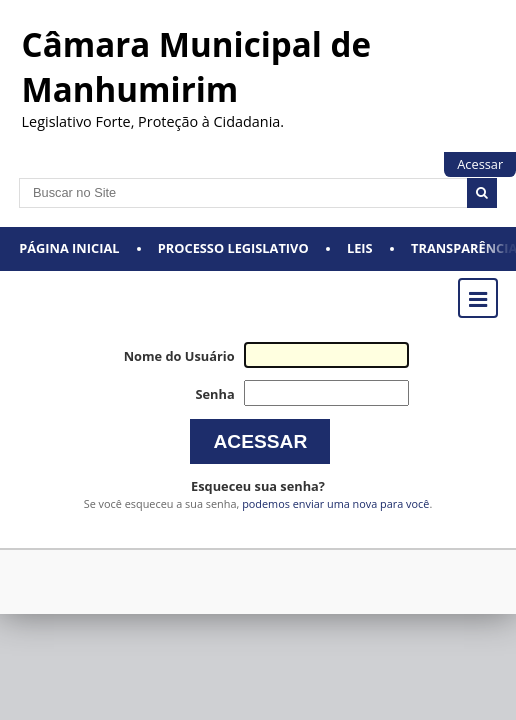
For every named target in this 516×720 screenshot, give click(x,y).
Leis (360, 248)
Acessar (480, 164)
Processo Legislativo (233, 248)
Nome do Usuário (179, 356)
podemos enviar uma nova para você (335, 503)
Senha (214, 394)
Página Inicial (69, 248)
